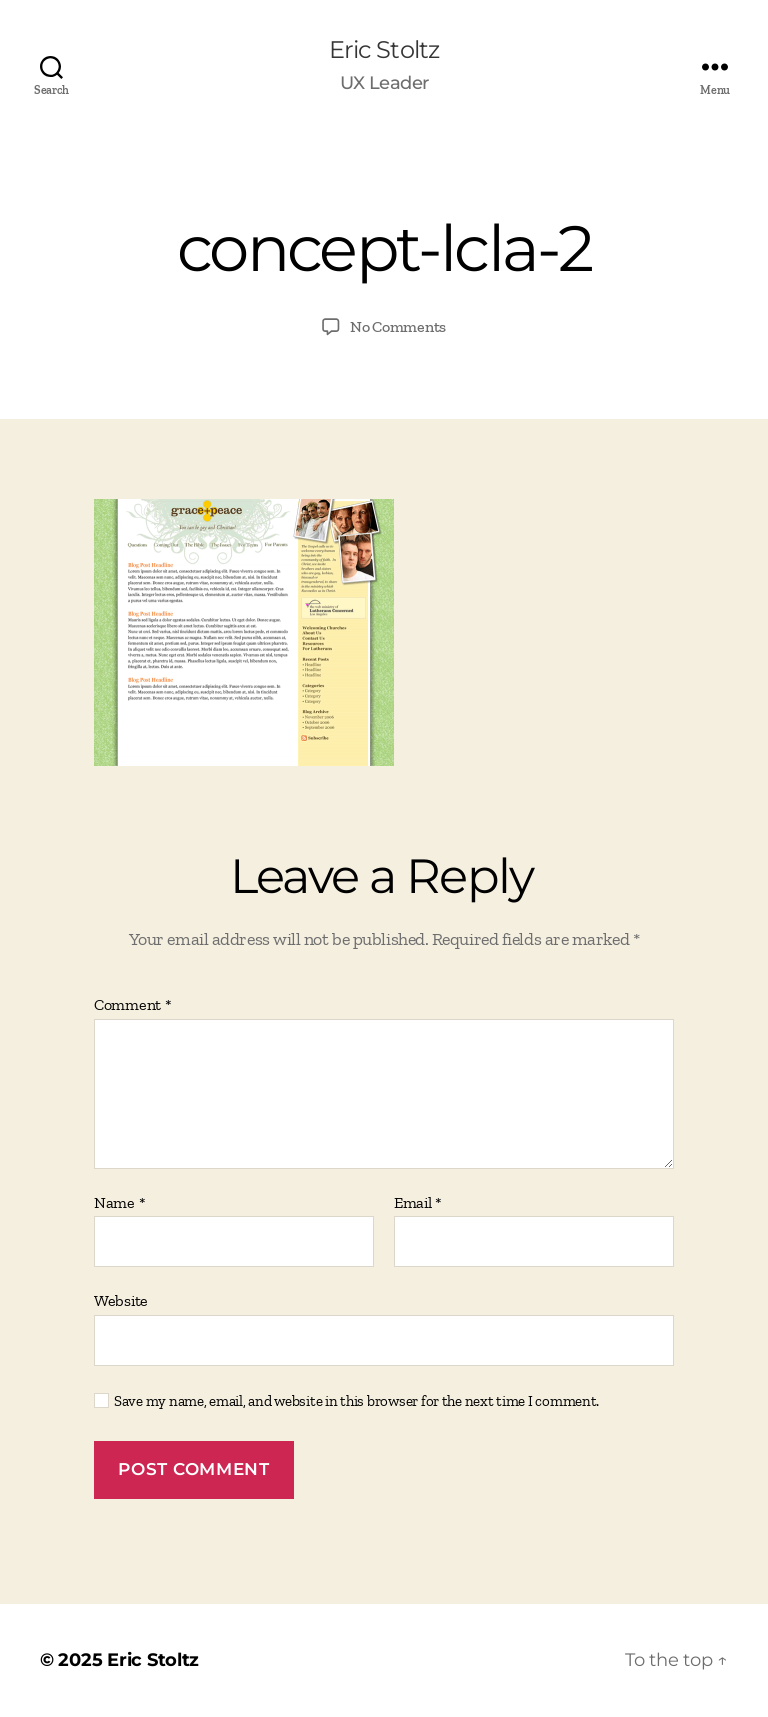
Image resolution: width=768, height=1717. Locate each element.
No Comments (398, 326)
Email (418, 1203)
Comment (133, 1005)
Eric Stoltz (383, 50)
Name (119, 1203)
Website (121, 1300)
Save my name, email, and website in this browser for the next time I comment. (356, 1401)
